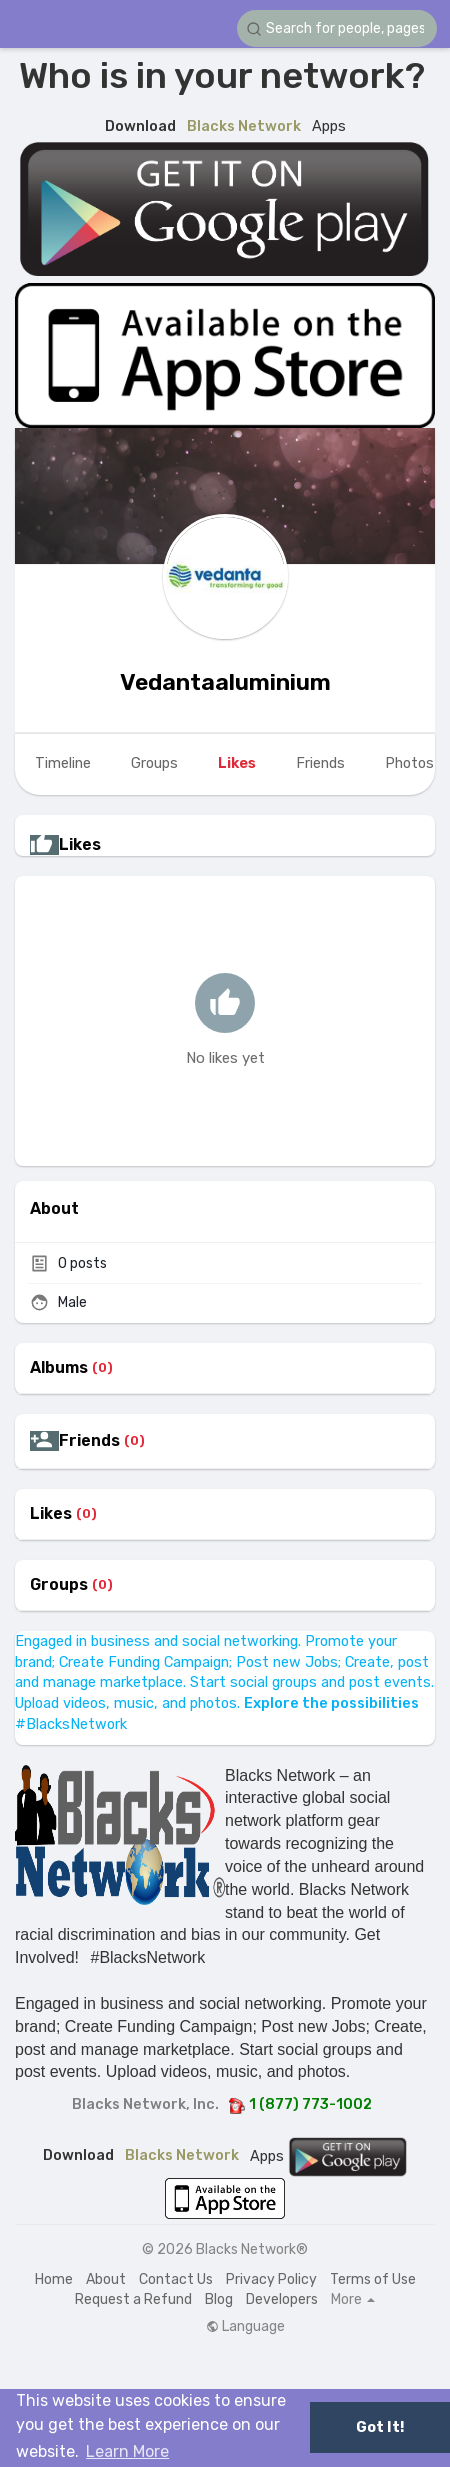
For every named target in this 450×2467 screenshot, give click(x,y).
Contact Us (176, 2279)
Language (245, 2327)
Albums (59, 1368)
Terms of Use (373, 2279)
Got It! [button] (380, 2427)
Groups (59, 1585)
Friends (89, 1441)
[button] (337, 28)
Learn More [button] (127, 2451)
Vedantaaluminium (225, 682)
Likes (51, 1514)
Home (54, 2279)
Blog (219, 2299)
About (106, 2279)
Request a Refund (133, 2299)
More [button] (353, 2300)
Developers (282, 2299)
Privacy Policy (271, 2279)
